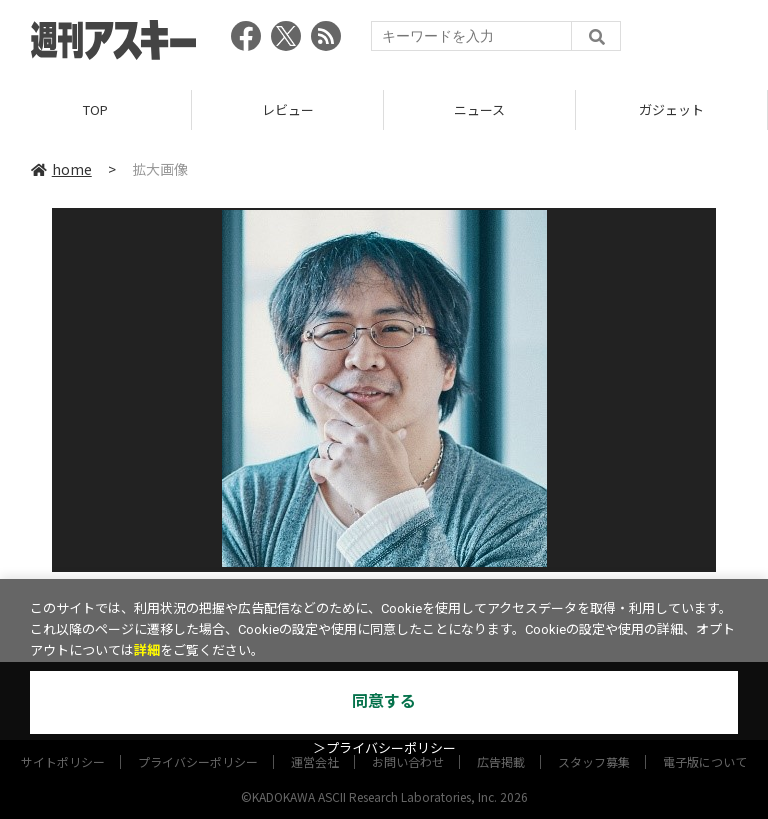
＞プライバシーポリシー (384, 748)
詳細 (147, 650)
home (61, 169)
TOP (95, 109)
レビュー (288, 109)
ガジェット (671, 109)
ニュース (479, 109)
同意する (384, 701)
